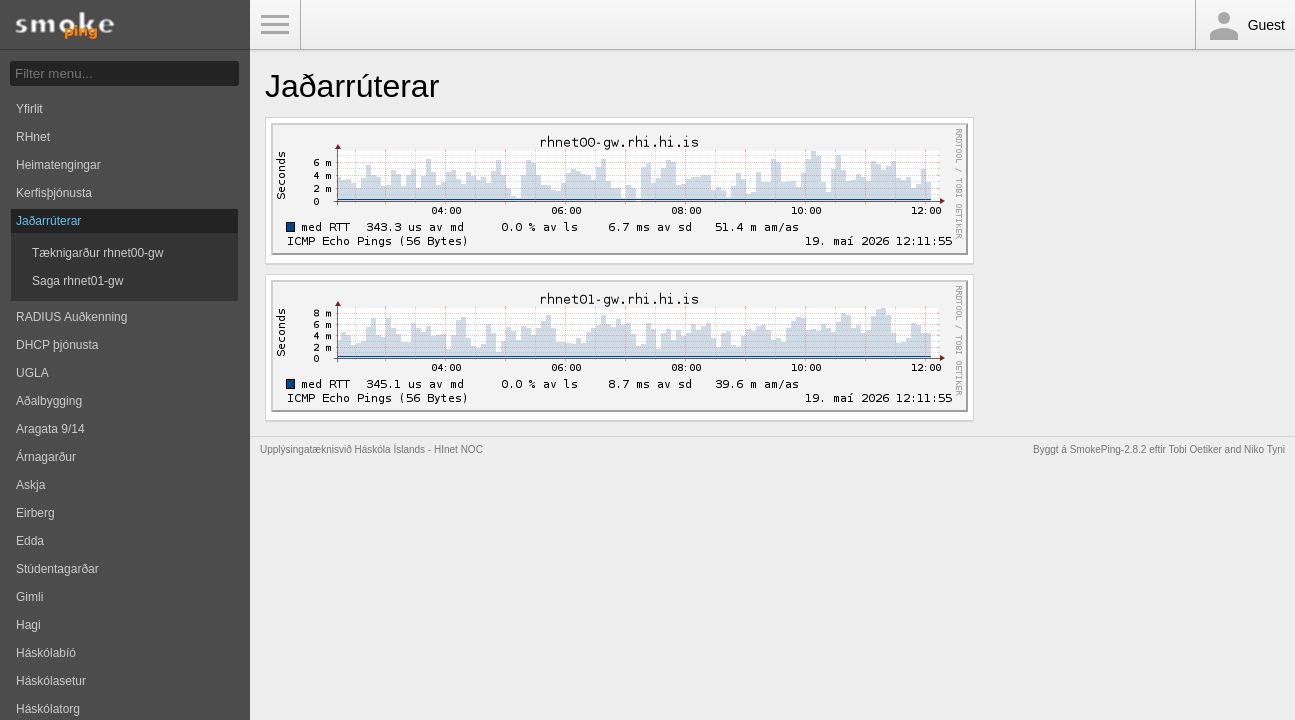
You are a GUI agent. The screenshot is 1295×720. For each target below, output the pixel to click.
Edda (30, 541)
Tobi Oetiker (1194, 449)
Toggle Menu (275, 25)
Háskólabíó (46, 653)
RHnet (33, 137)
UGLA (32, 373)
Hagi (28, 625)
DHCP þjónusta (57, 345)
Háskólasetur (51, 681)
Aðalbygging (49, 401)
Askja (30, 485)
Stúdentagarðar (57, 569)
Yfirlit (29, 109)
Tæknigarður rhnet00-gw (97, 253)
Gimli (29, 597)
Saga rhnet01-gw (77, 281)
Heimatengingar (58, 165)
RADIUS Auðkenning (71, 317)
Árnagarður (46, 457)
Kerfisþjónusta (54, 193)
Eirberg (35, 513)
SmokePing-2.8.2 (1108, 449)
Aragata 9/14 (50, 429)
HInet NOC (458, 449)
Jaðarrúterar (48, 221)
